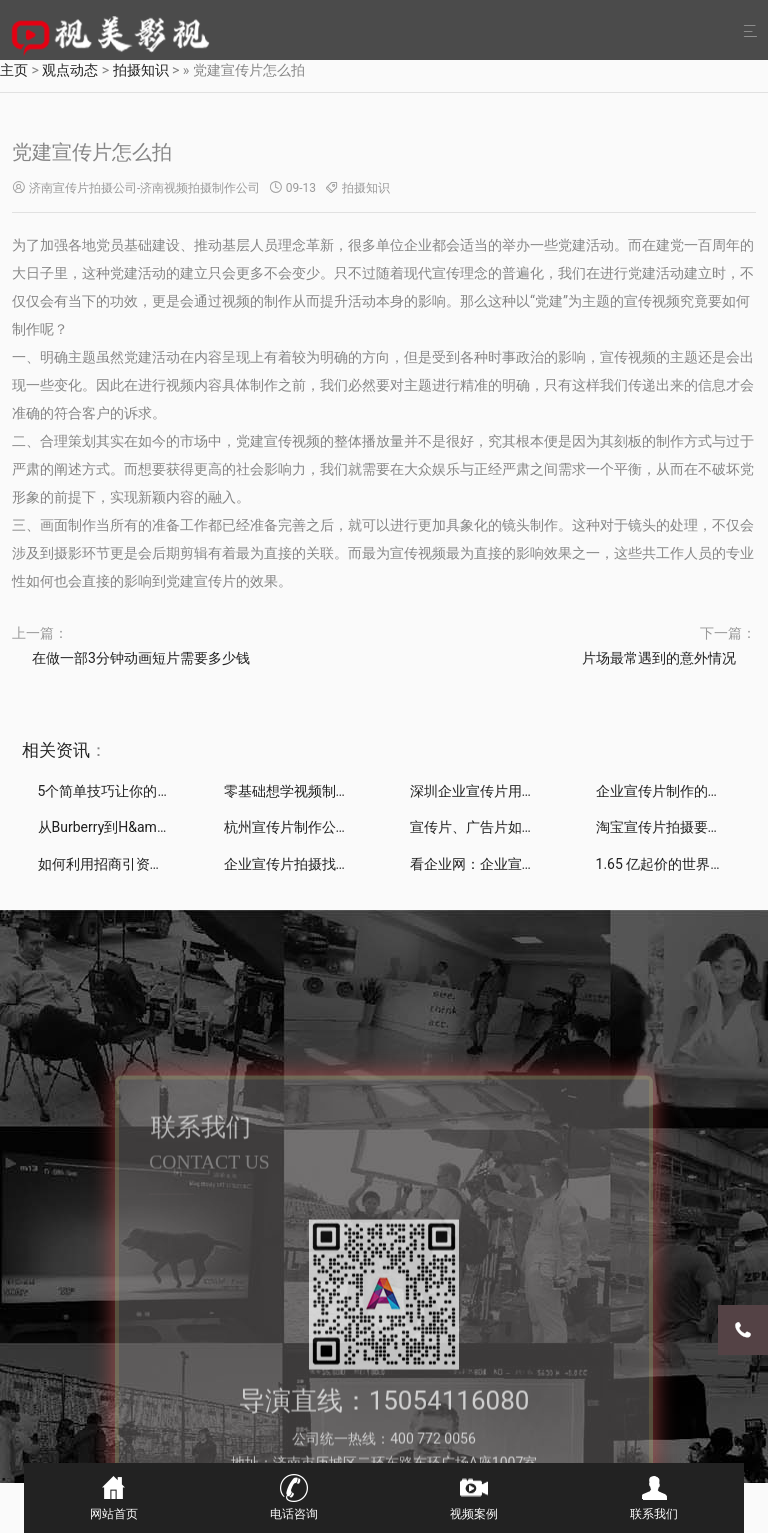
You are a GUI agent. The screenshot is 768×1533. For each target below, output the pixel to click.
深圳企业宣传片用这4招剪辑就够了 (519, 791)
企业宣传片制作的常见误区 (680, 791)
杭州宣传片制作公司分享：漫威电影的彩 (350, 827)
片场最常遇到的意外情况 (659, 658)
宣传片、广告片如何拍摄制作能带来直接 (536, 827)
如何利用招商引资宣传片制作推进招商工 (164, 864)
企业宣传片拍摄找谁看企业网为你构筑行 (350, 864)
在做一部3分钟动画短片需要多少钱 (141, 658)
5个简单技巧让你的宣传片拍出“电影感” (159, 791)
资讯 (73, 750)
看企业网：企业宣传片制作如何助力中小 (536, 864)
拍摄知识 (366, 188)
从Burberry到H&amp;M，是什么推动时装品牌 (179, 827)
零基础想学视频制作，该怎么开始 (329, 791)
